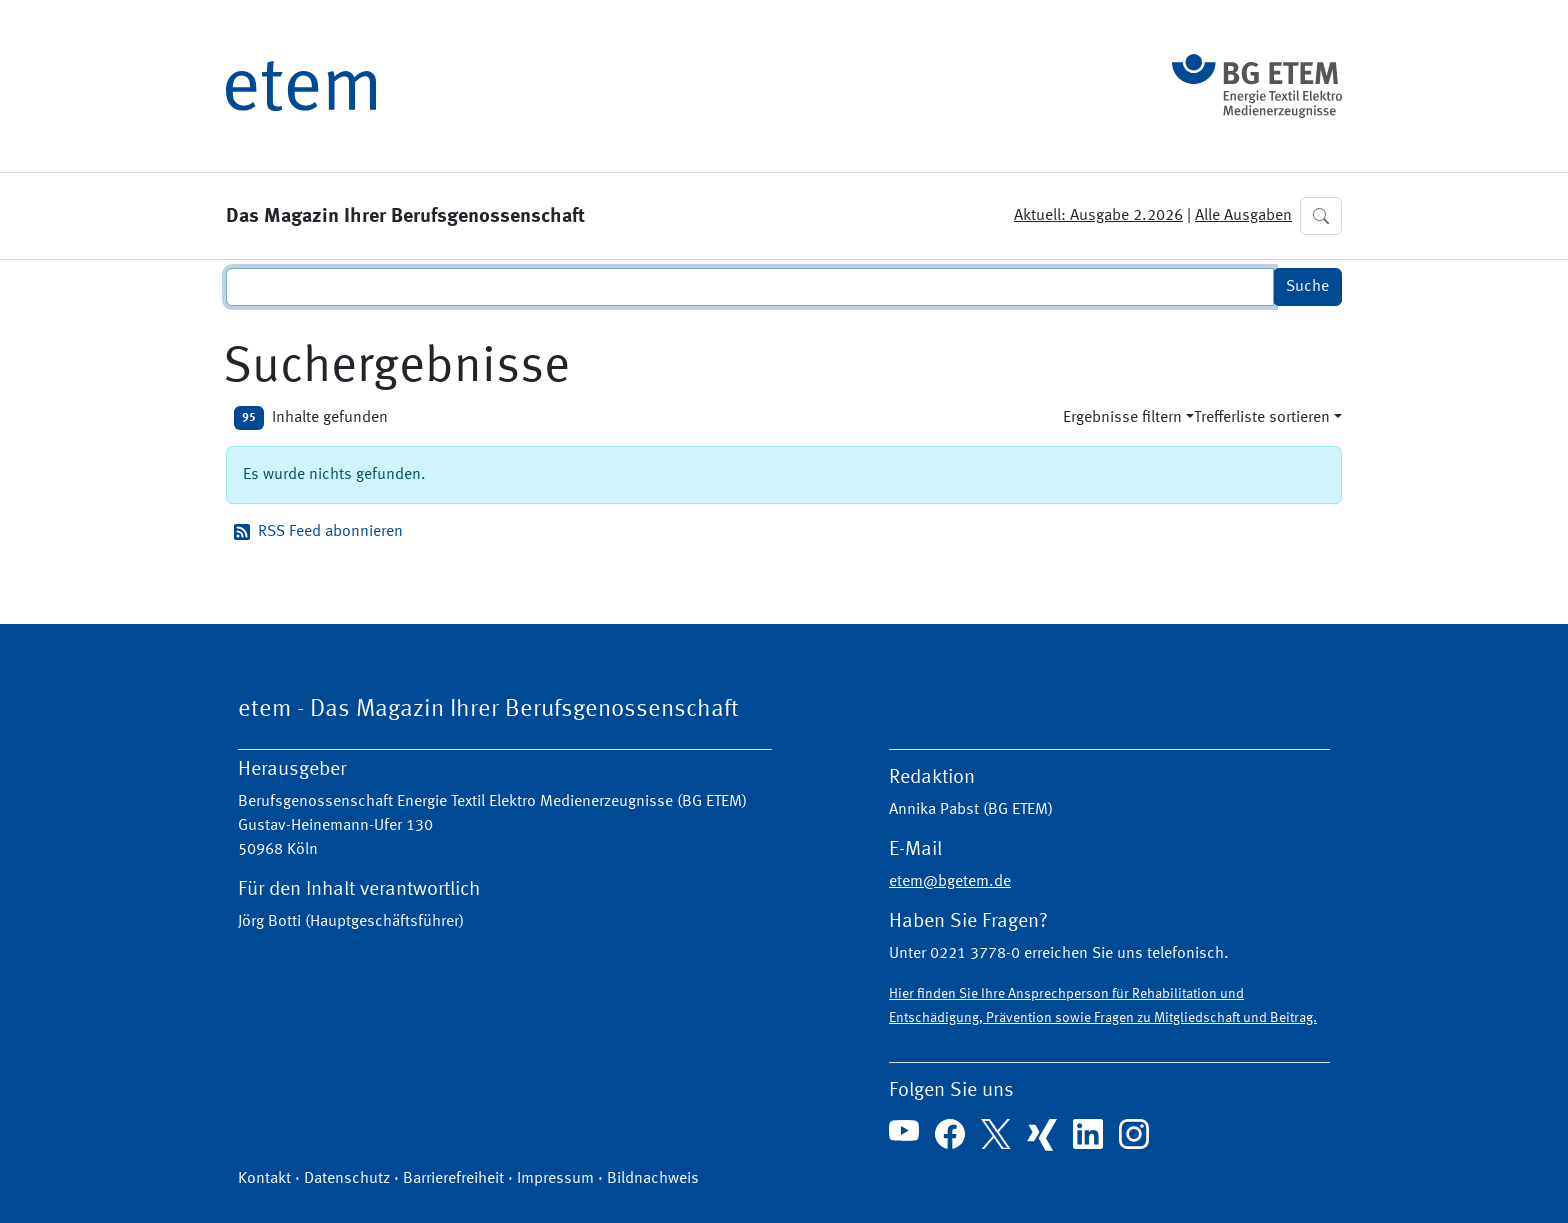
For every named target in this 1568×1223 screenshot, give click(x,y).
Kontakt (264, 1179)
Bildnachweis (653, 1179)
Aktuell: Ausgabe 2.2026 (1098, 216)
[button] (1321, 216)
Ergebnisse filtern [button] (1122, 418)
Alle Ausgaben (1243, 216)
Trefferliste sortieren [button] (1262, 418)
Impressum (555, 1179)
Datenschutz (347, 1179)
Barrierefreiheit (453, 1179)
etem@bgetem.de (950, 882)
